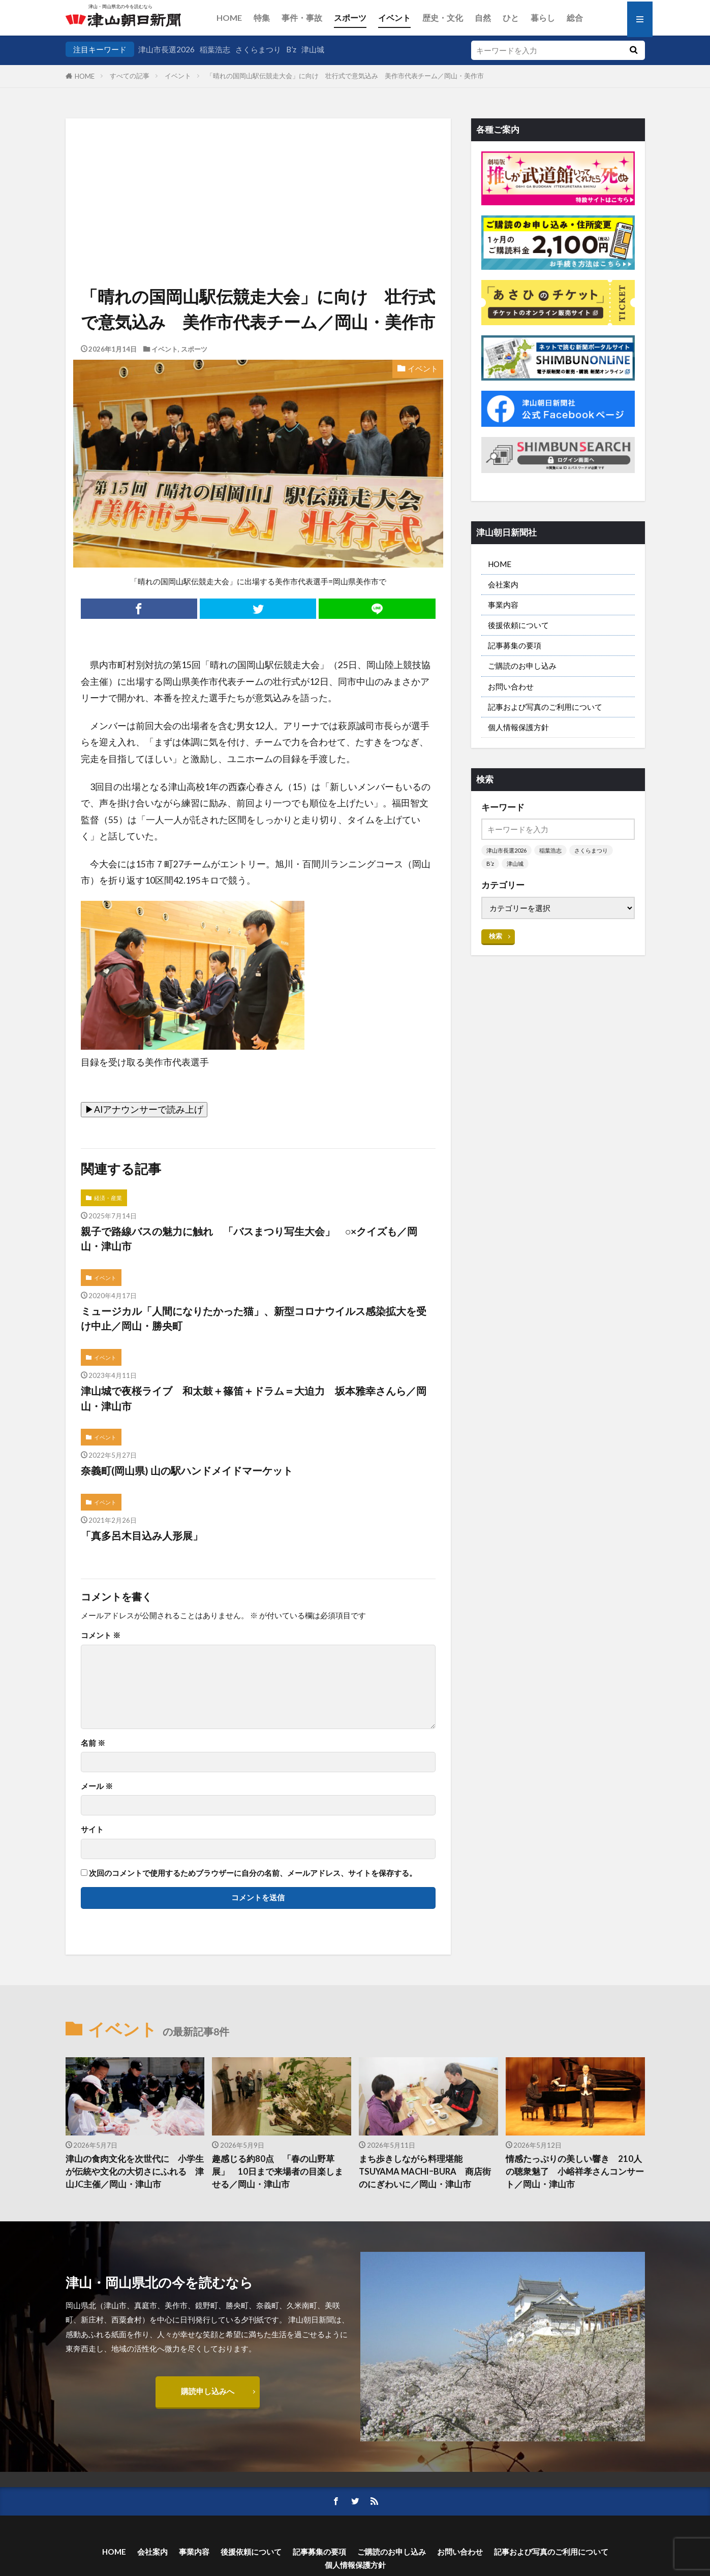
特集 (262, 17)
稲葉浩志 (215, 49)
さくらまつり (258, 49)
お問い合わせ (511, 686)
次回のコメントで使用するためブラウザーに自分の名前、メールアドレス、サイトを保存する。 (253, 1873)
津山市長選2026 (166, 49)
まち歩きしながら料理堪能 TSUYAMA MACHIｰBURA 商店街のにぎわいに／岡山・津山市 (425, 2171)
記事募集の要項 (514, 645)
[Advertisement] (258, 170)
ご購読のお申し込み (522, 665)
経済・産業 (108, 1198)
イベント (394, 17)
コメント (100, 1635)
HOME (229, 17)
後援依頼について (518, 625)
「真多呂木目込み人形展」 (142, 1535)
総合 (575, 17)
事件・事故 (302, 17)
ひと (511, 17)
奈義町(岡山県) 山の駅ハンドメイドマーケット (187, 1470)
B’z (291, 49)
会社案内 (503, 584)
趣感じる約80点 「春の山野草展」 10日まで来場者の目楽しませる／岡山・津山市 (277, 2171)
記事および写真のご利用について (545, 706)
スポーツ (350, 17)
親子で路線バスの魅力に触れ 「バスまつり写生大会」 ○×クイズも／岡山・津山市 (249, 1238)
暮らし (543, 17)
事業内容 (503, 604)
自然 (483, 17)
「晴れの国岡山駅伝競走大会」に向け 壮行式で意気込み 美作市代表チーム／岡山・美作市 (345, 76)
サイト (92, 1829)
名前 (93, 1743)
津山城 (312, 49)
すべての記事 (129, 76)
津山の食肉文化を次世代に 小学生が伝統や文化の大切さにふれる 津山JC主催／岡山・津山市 (135, 2171)
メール (97, 1786)
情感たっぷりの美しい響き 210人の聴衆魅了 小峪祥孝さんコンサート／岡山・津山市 (575, 2171)
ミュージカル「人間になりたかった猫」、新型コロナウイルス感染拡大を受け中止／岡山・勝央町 (253, 1318)
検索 (495, 936)
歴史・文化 (442, 17)
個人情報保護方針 (518, 727)
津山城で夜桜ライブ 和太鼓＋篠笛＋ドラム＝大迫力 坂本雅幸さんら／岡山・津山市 (253, 1398)
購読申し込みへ (207, 2391)
